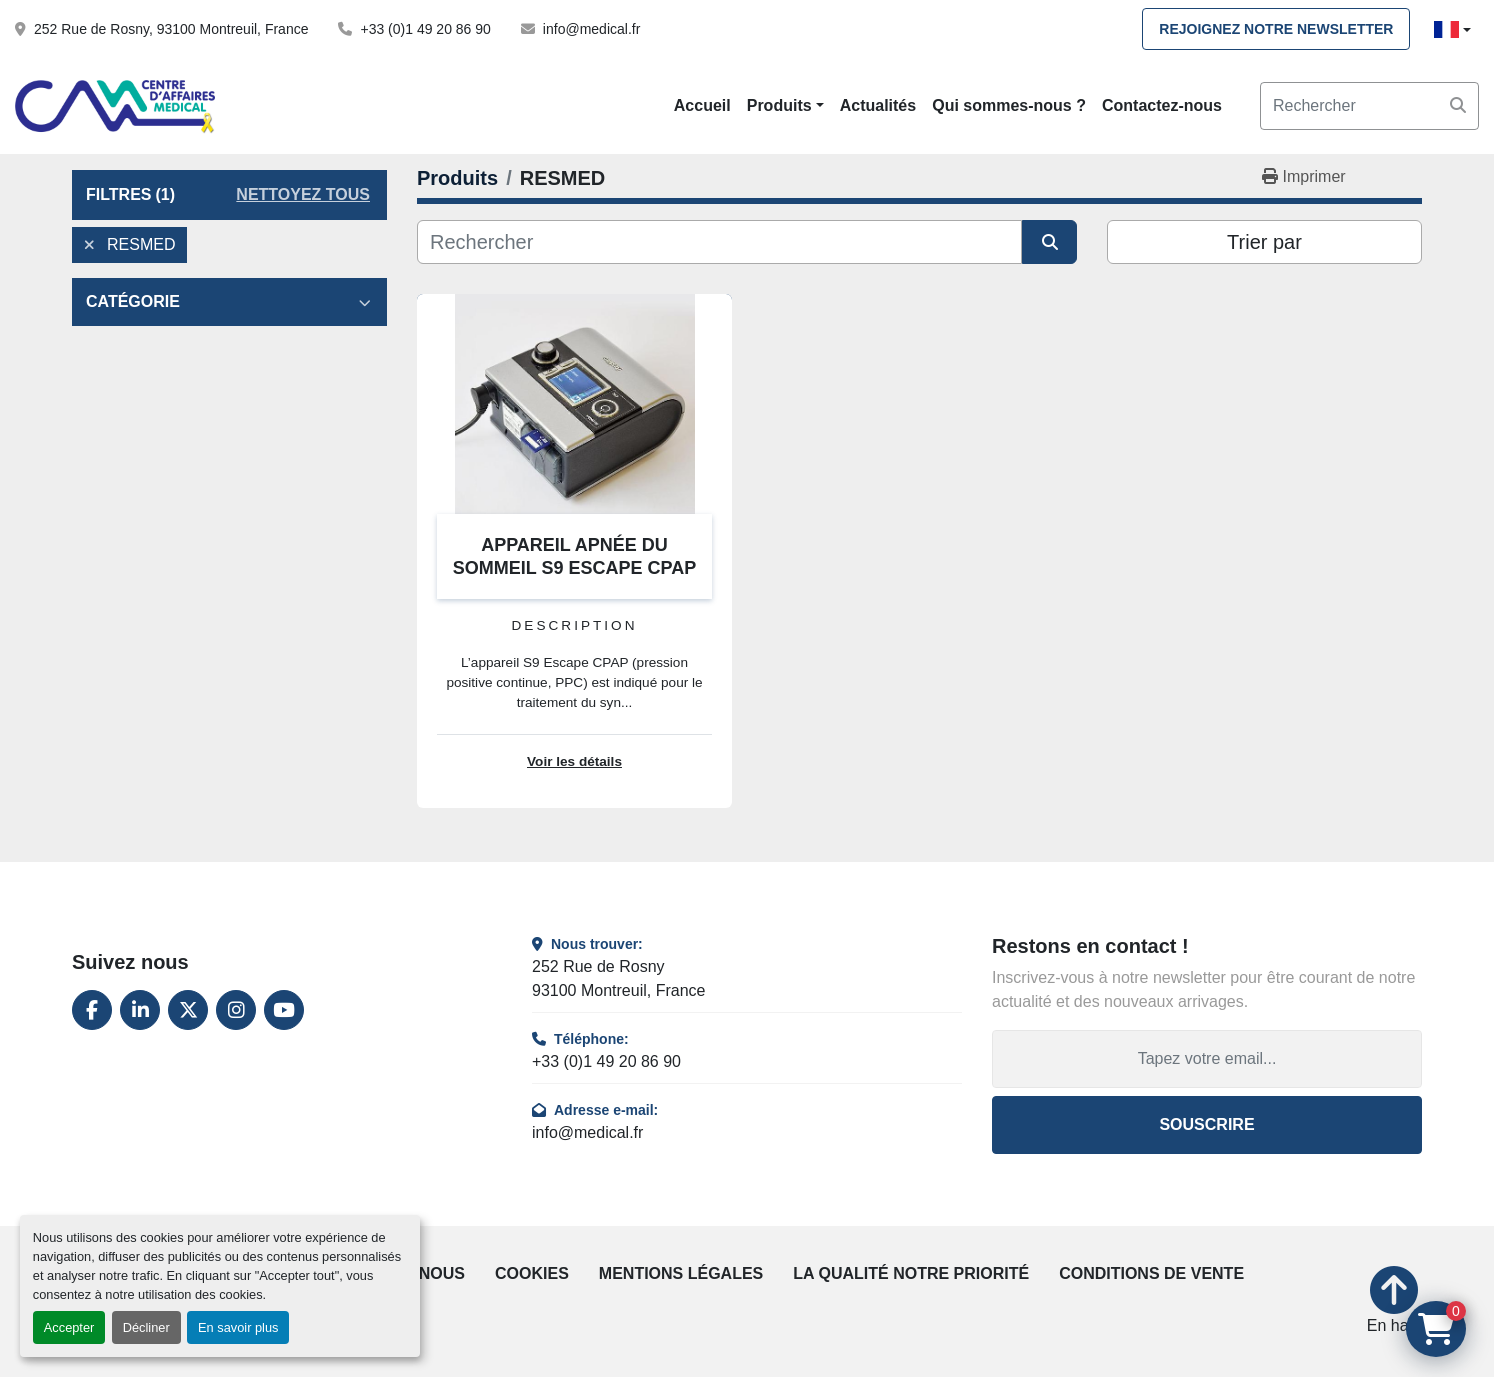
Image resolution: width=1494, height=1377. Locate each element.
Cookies (532, 1273)
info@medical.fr (591, 29)
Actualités (878, 105)
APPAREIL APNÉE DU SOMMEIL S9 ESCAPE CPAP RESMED (574, 567)
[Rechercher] (719, 242)
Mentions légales (681, 1273)
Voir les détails (574, 761)
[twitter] (188, 1010)
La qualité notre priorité (911, 1273)
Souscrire (1206, 1124)
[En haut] (1394, 1302)
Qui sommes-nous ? (1009, 105)
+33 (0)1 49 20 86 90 (425, 29)
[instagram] (236, 1010)
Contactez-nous (1162, 105)
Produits (779, 105)
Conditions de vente (1151, 1273)
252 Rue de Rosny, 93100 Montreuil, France (171, 29)
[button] (785, 106)
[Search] (1369, 106)
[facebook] (92, 1010)
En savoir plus (238, 1327)
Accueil (702, 105)
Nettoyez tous (303, 194)
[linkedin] (140, 1010)
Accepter (69, 1327)
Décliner (146, 1327)
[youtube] (284, 1010)
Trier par (1264, 242)
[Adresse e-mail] (1207, 1059)
